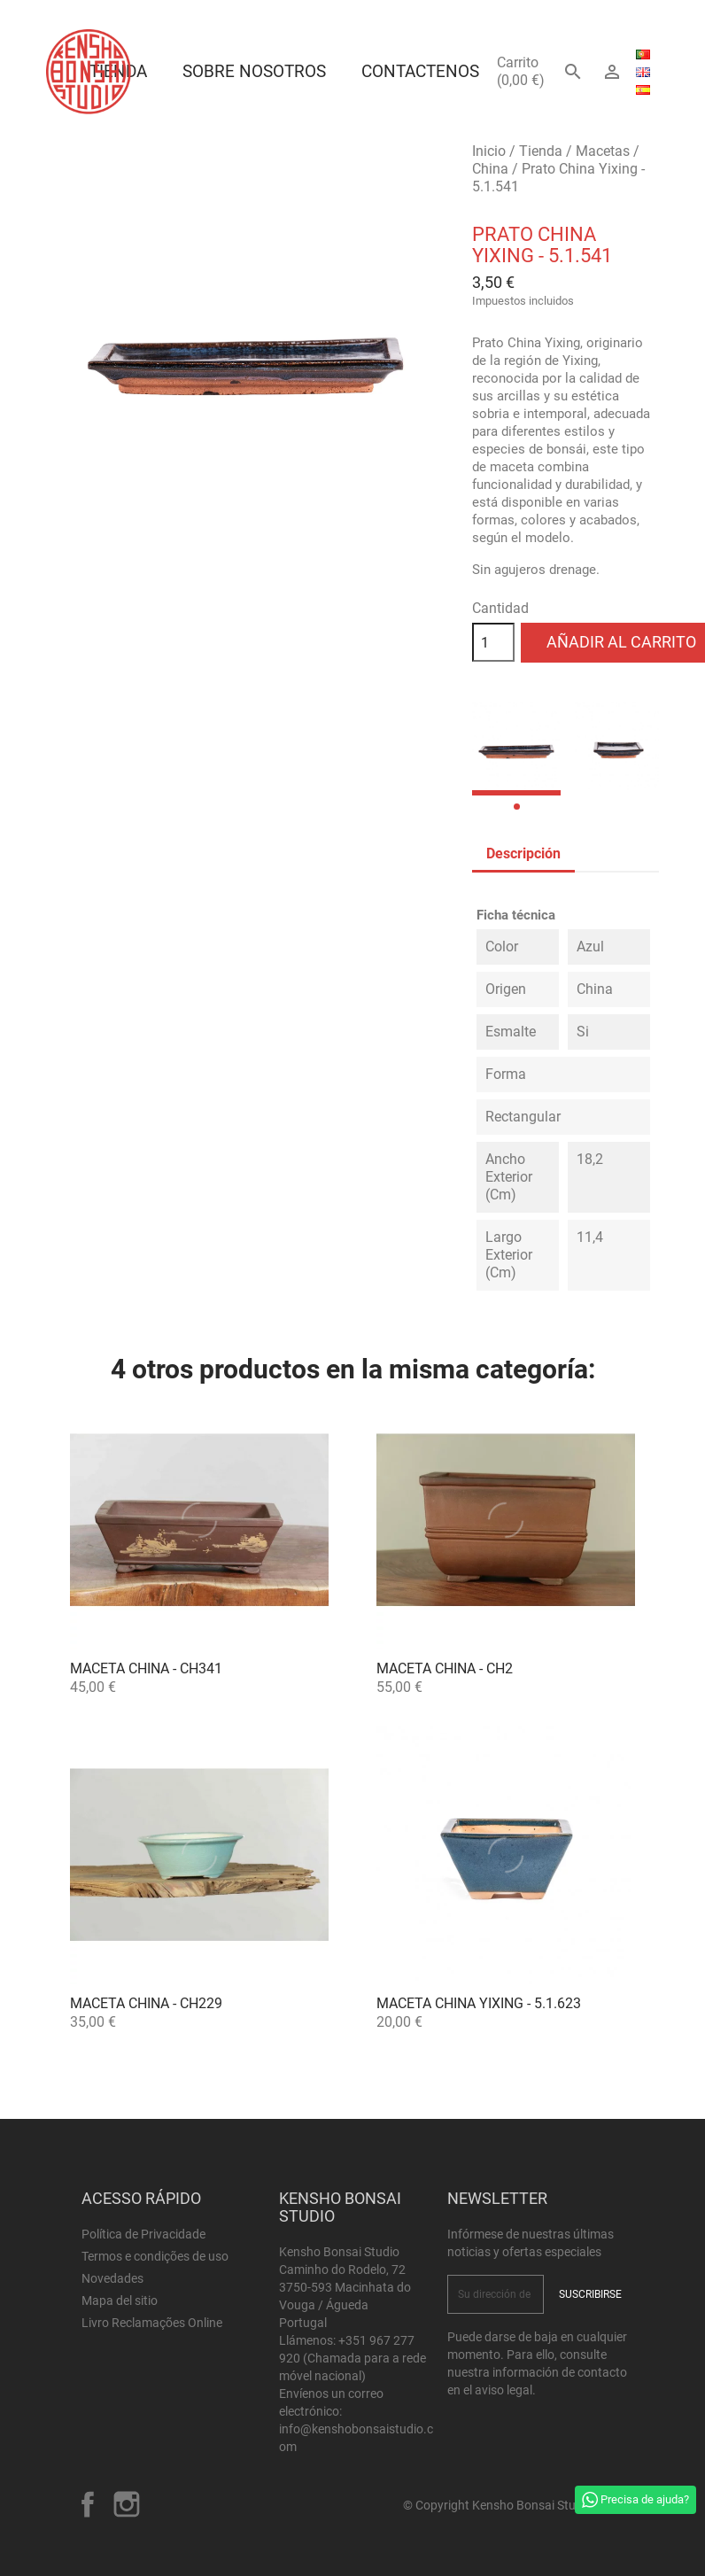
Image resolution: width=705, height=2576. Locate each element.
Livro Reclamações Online (151, 2323)
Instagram (126, 2504)
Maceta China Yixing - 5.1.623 (478, 2003)
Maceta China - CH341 (146, 1668)
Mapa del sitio (119, 2300)
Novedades (112, 2278)
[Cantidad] (493, 642)
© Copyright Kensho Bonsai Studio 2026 (513, 2505)
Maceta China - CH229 (146, 2003)
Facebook (87, 2504)
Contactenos (420, 71)
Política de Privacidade (143, 2234)
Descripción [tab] (523, 853)
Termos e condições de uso (155, 2256)
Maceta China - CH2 (444, 1668)
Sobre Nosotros (254, 71)
